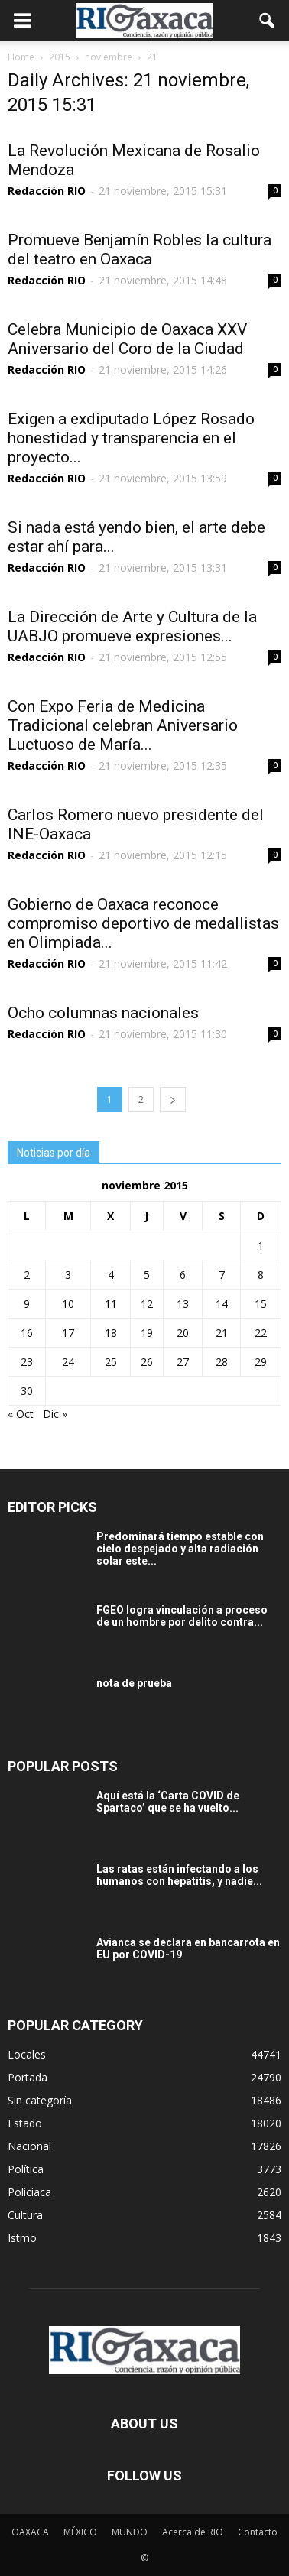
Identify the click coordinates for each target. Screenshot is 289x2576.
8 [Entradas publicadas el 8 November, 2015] (261, 1274)
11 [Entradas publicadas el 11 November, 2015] (111, 1303)
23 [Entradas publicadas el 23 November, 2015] (27, 1362)
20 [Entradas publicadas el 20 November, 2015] (183, 1332)
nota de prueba (134, 1683)
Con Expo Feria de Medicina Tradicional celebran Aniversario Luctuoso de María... (123, 725)
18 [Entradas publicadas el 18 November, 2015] (111, 1332)
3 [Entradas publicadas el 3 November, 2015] (68, 1274)
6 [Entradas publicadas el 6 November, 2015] (183, 1274)
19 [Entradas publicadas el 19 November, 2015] (147, 1332)
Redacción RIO (47, 190)
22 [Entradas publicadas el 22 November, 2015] (261, 1332)
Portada (27, 2077)
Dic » (55, 1413)
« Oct (21, 1413)
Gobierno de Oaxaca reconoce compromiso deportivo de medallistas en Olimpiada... (143, 923)
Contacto (258, 2532)
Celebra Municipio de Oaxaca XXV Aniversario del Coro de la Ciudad (127, 339)
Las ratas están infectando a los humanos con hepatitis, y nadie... (179, 1875)
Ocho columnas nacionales (103, 1013)
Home (21, 56)
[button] (267, 20)
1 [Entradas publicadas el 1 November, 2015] (261, 1245)
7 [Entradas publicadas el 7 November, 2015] (222, 1274)
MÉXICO (80, 2532)
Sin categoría (40, 2100)
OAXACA (30, 2532)
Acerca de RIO (192, 2532)
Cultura (25, 2215)
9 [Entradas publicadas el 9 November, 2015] (27, 1303)
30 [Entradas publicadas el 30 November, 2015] (27, 1391)
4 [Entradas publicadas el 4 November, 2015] (111, 1274)
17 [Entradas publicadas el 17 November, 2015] (68, 1332)
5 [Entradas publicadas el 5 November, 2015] (147, 1274)
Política (26, 2169)
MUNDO (130, 2532)
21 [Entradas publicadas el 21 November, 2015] (222, 1332)
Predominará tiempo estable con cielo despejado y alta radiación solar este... (180, 1548)
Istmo (22, 2237)
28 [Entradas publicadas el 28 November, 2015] (222, 1362)
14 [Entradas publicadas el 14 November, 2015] (222, 1303)
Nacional (29, 2146)
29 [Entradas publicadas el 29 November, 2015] (261, 1362)
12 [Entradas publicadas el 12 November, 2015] (147, 1303)
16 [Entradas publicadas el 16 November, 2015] (27, 1332)
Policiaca (29, 2192)
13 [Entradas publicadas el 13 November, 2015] (183, 1303)
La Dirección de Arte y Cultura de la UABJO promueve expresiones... (132, 626)
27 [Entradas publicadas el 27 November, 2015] (183, 1362)
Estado (25, 2123)
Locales (27, 2054)
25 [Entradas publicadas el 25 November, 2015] (111, 1362)
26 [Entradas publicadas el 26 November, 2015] (147, 1362)
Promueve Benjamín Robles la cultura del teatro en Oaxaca (139, 249)
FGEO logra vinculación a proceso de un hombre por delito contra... (182, 1616)
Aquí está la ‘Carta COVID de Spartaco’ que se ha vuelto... (167, 1801)
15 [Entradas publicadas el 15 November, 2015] (261, 1303)
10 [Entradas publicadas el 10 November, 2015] (68, 1303)
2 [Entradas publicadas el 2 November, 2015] (27, 1274)
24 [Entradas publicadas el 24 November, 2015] (68, 1362)
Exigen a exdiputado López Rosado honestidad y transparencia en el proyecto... (131, 438)
